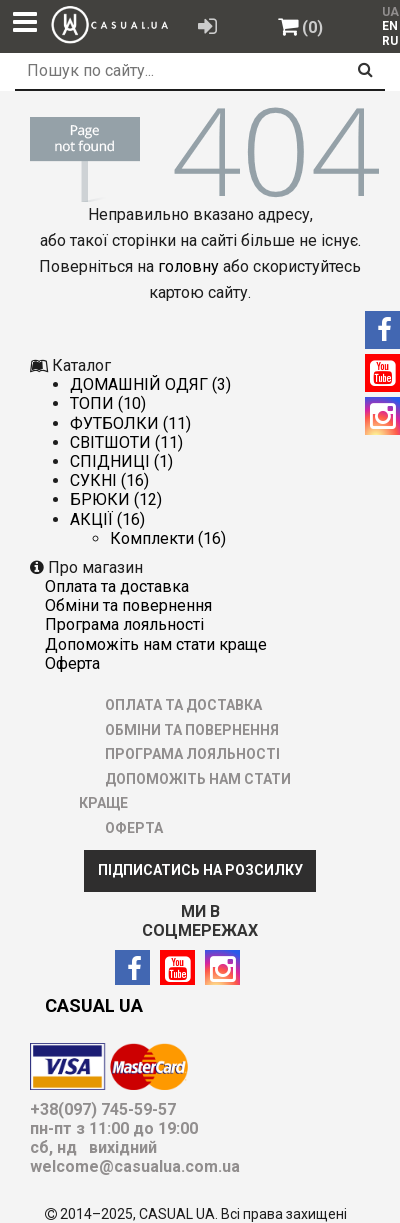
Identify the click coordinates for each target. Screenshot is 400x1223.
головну (188, 266)
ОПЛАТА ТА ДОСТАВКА (117, 586)
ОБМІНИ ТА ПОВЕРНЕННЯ (128, 605)
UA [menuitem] (388, 12)
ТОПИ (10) (108, 403)
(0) (312, 27)
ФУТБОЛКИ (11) (130, 423)
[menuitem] (386, 26)
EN (390, 26)
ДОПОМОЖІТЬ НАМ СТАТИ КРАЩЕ (156, 644)
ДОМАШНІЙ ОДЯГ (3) (150, 384)
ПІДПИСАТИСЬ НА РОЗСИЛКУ (200, 870)
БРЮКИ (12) (116, 499)
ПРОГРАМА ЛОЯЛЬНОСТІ (124, 624)
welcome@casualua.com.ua (135, 1166)
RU (390, 41)
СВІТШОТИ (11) (126, 442)
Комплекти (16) (168, 538)
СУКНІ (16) (109, 480)
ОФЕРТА (72, 663)
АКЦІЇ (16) (107, 519)
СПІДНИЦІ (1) (121, 461)
